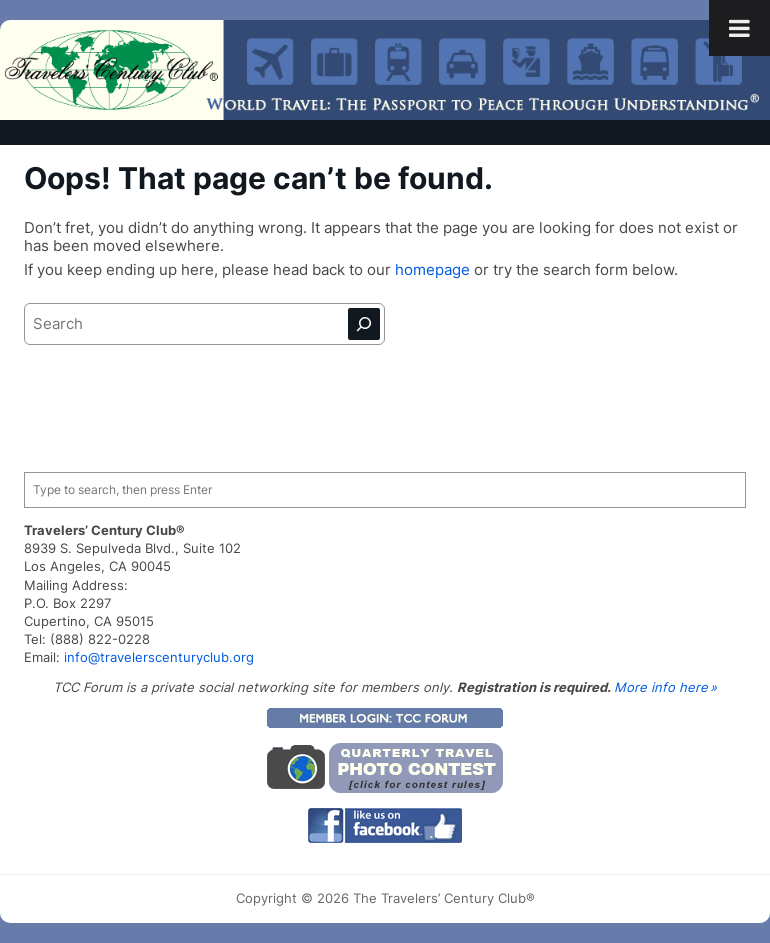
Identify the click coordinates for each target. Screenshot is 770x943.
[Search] (364, 324)
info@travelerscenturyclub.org (159, 657)
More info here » (665, 687)
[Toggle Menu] (739, 28)
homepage (434, 270)
